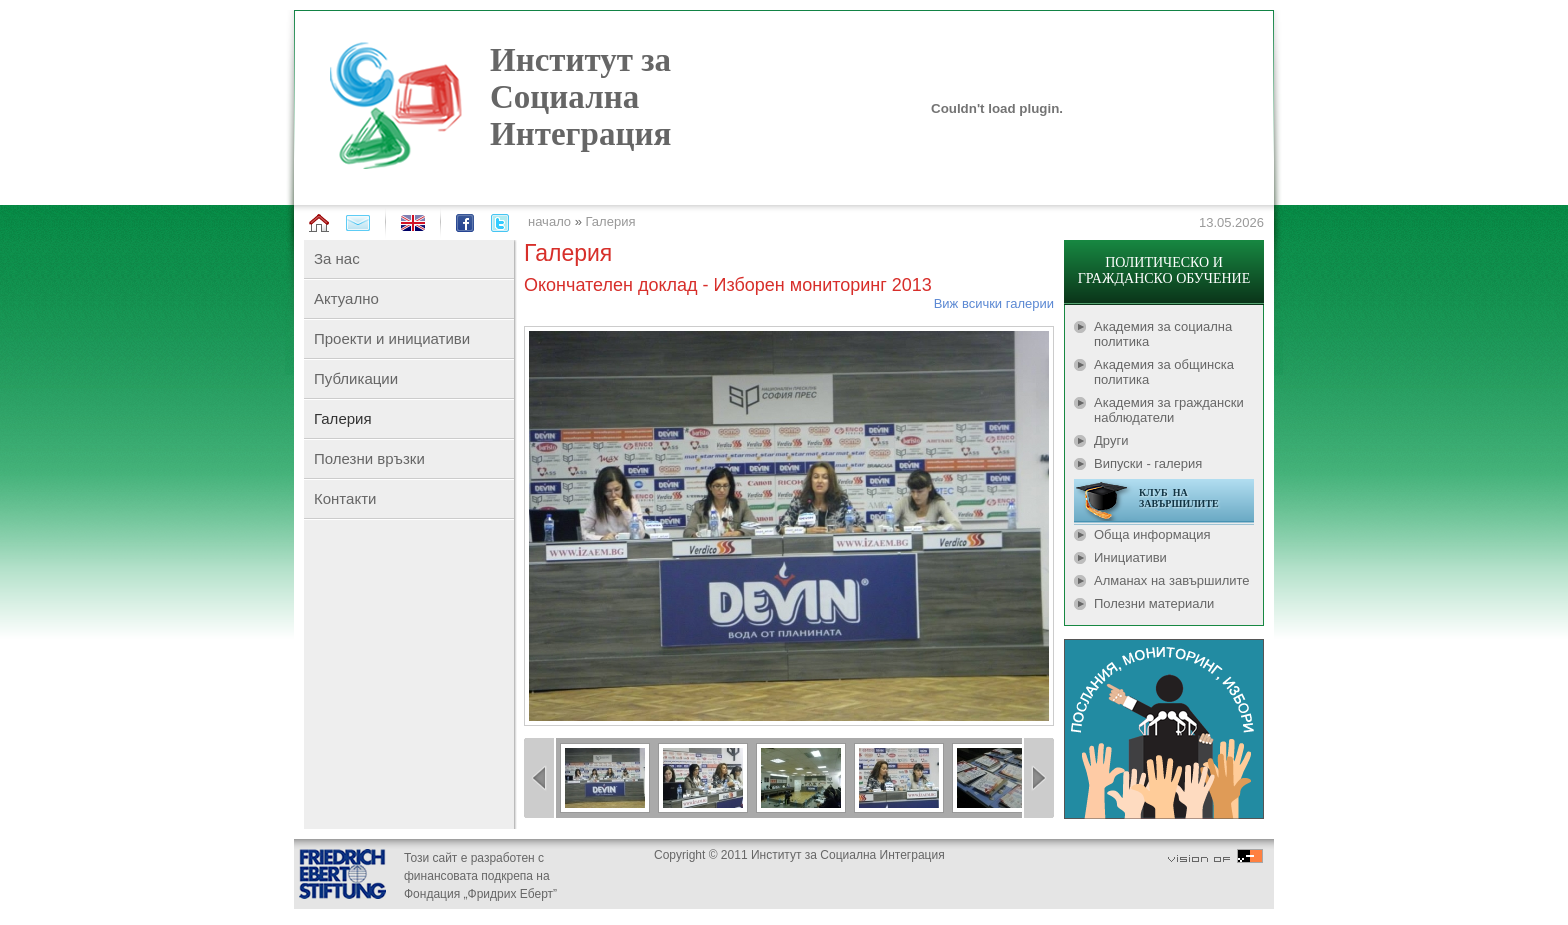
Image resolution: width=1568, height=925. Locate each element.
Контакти (345, 498)
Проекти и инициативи (392, 338)
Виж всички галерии (994, 303)
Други (1111, 440)
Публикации (356, 378)
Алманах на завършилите (1172, 580)
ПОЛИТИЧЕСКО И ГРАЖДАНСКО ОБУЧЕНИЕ (1164, 270)
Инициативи (1130, 557)
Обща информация (1152, 534)
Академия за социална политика (1163, 334)
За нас (337, 258)
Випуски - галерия (1148, 463)
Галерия (611, 221)
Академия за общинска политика (1164, 372)
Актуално (346, 298)
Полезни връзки (369, 458)
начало (549, 221)
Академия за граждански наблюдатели (1169, 410)
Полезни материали (1154, 603)
